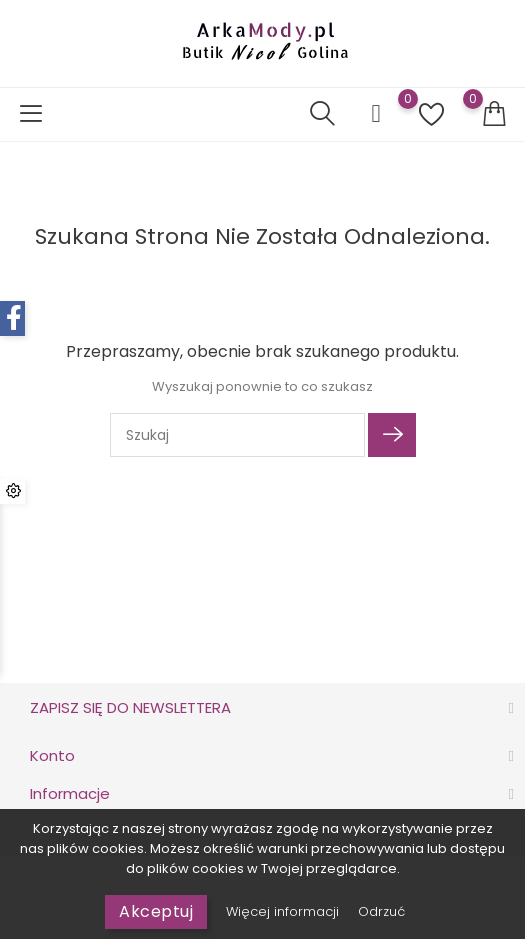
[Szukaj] (237, 435)
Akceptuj (156, 911)
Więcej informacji (284, 911)
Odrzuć (381, 911)
